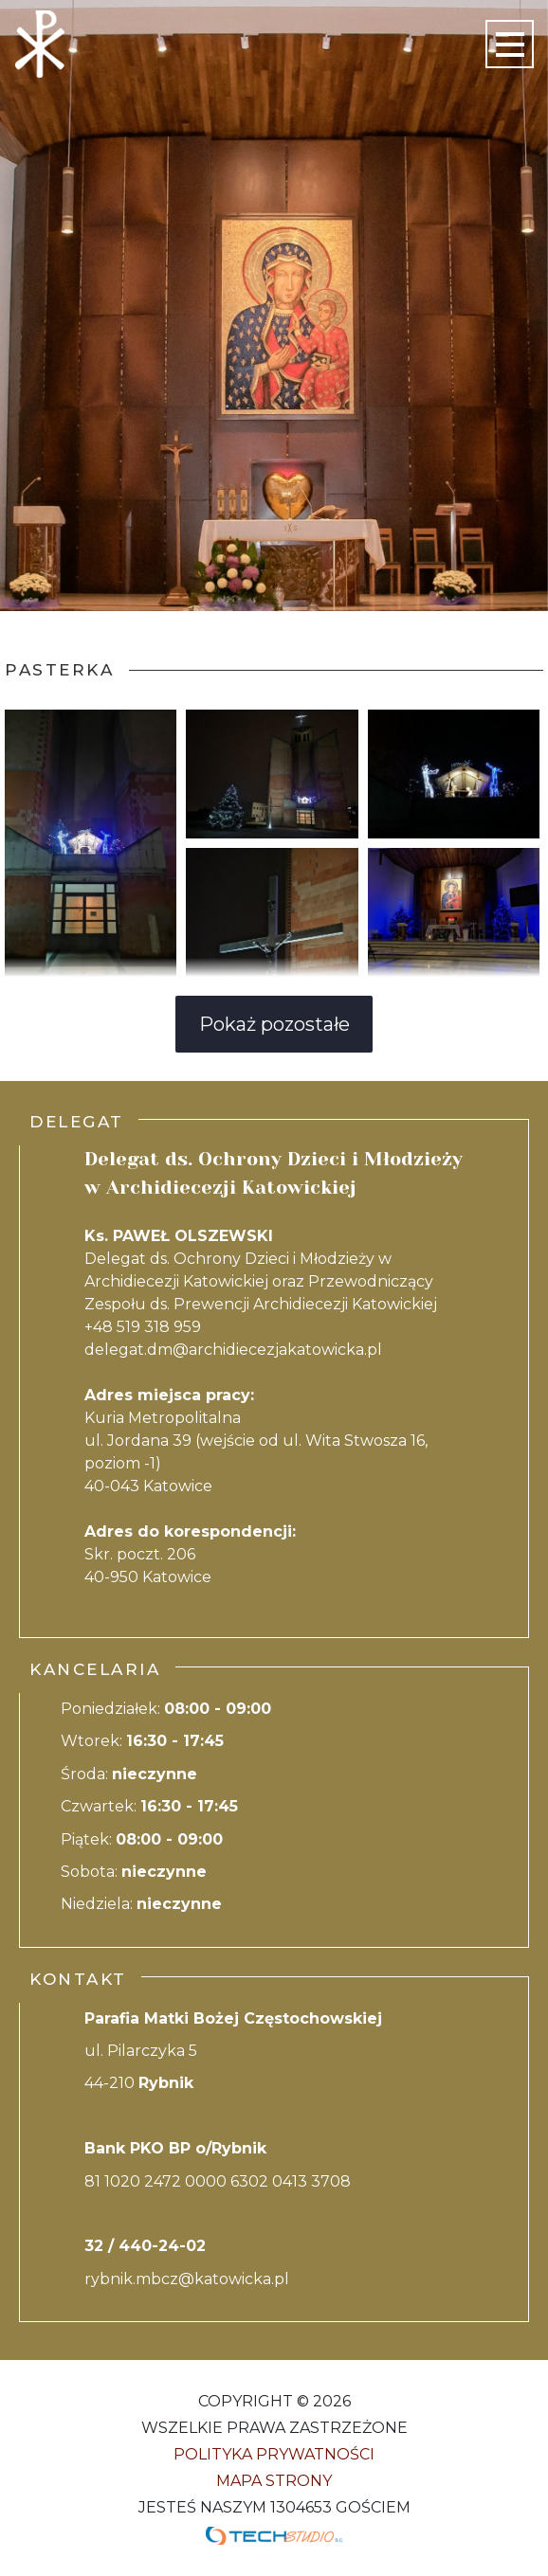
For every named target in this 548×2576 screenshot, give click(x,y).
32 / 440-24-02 (145, 2246)
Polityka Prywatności (274, 2454)
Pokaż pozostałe (274, 1024)
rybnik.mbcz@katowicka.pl (186, 2279)
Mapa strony (274, 2481)
